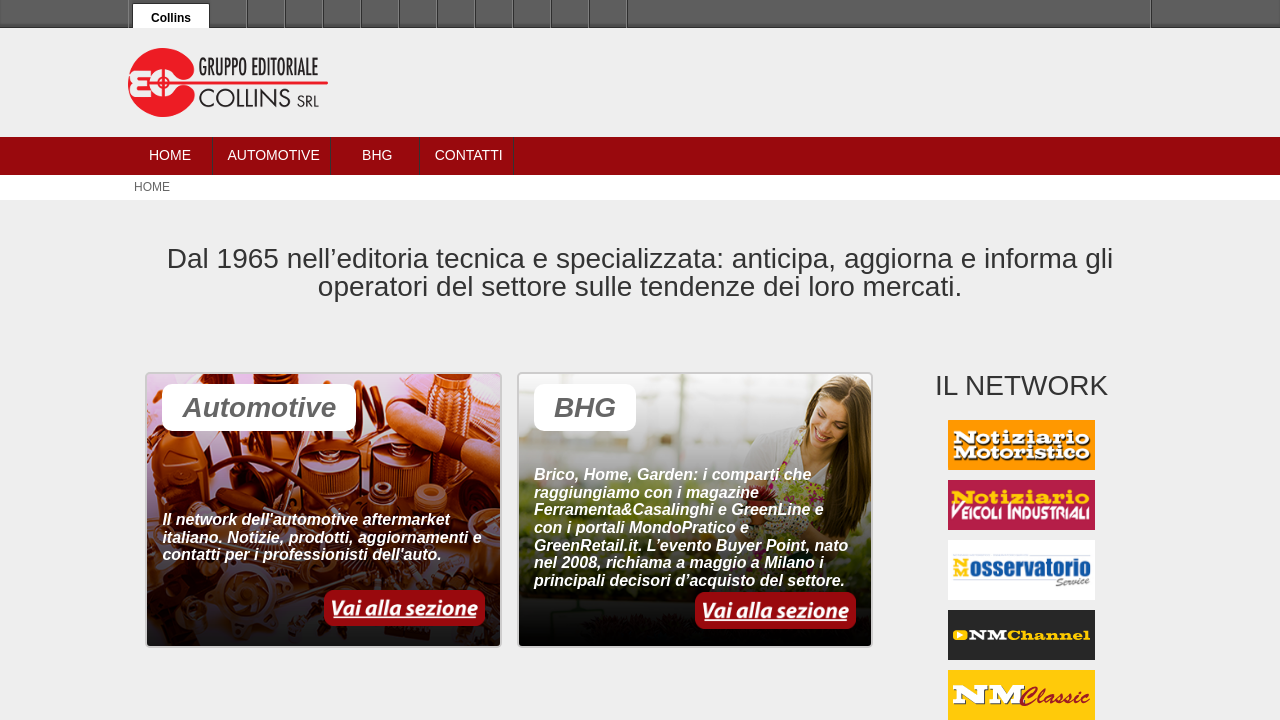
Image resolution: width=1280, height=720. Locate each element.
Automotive (273, 155)
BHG (377, 155)
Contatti (469, 155)
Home (170, 155)
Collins (171, 18)
